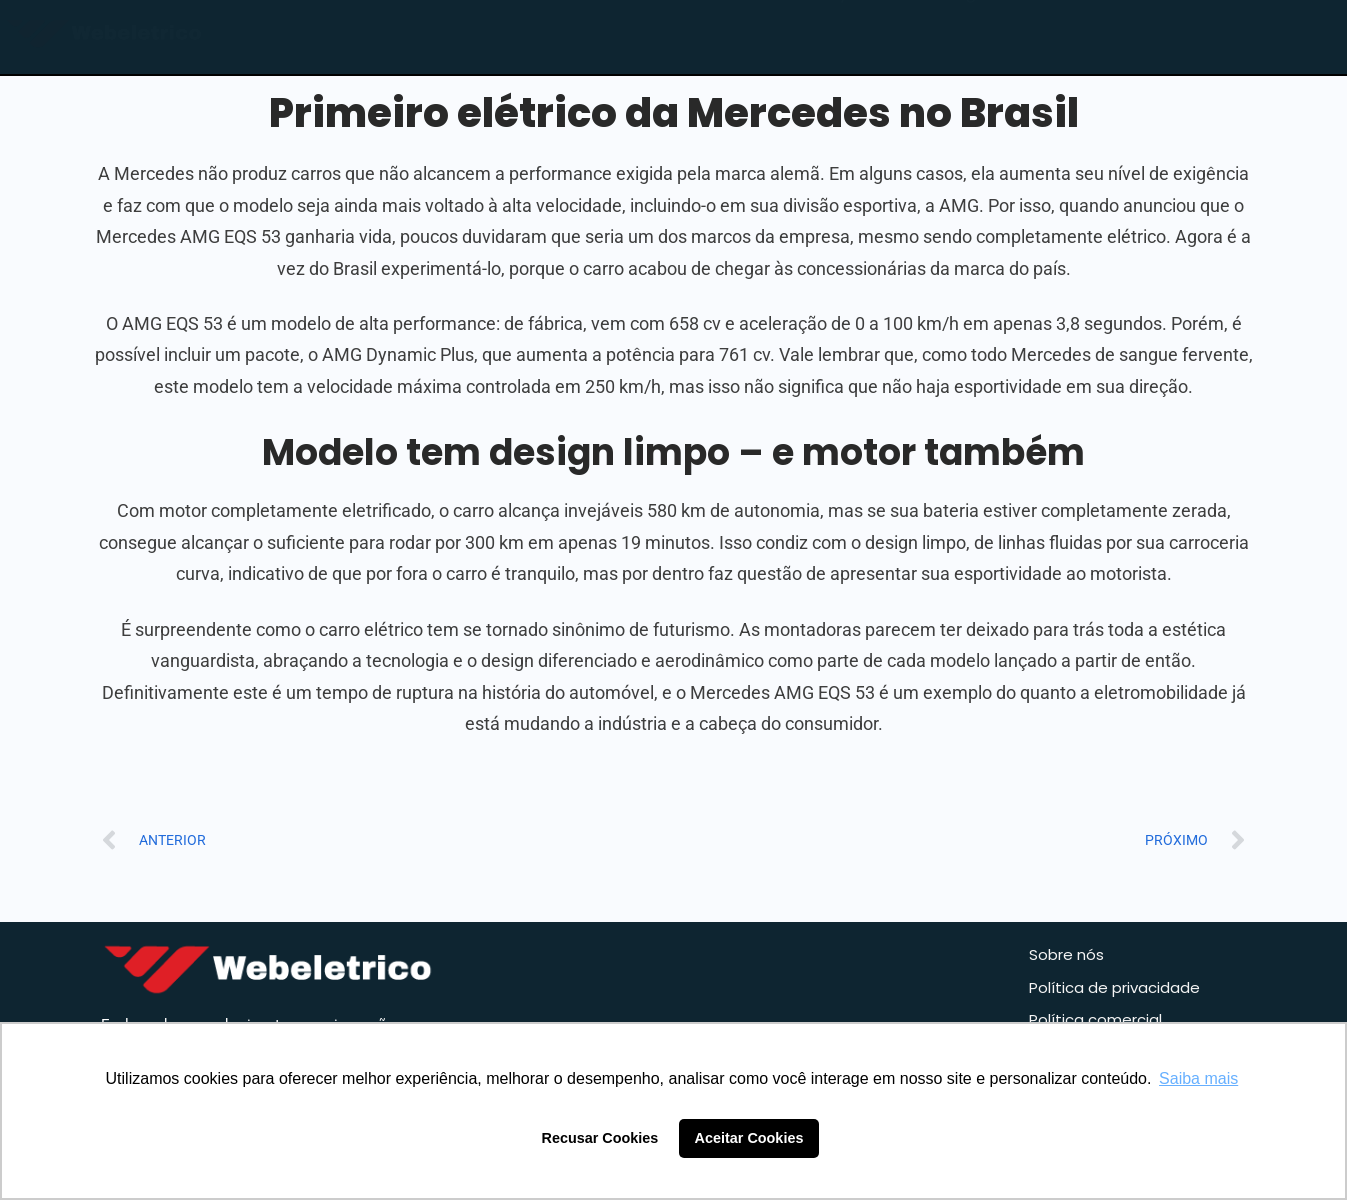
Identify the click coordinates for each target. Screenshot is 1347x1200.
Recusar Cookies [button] (600, 1138)
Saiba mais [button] (1198, 1078)
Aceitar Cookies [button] (749, 1138)
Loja (837, 36)
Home (711, 36)
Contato (1091, 36)
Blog (956, 36)
